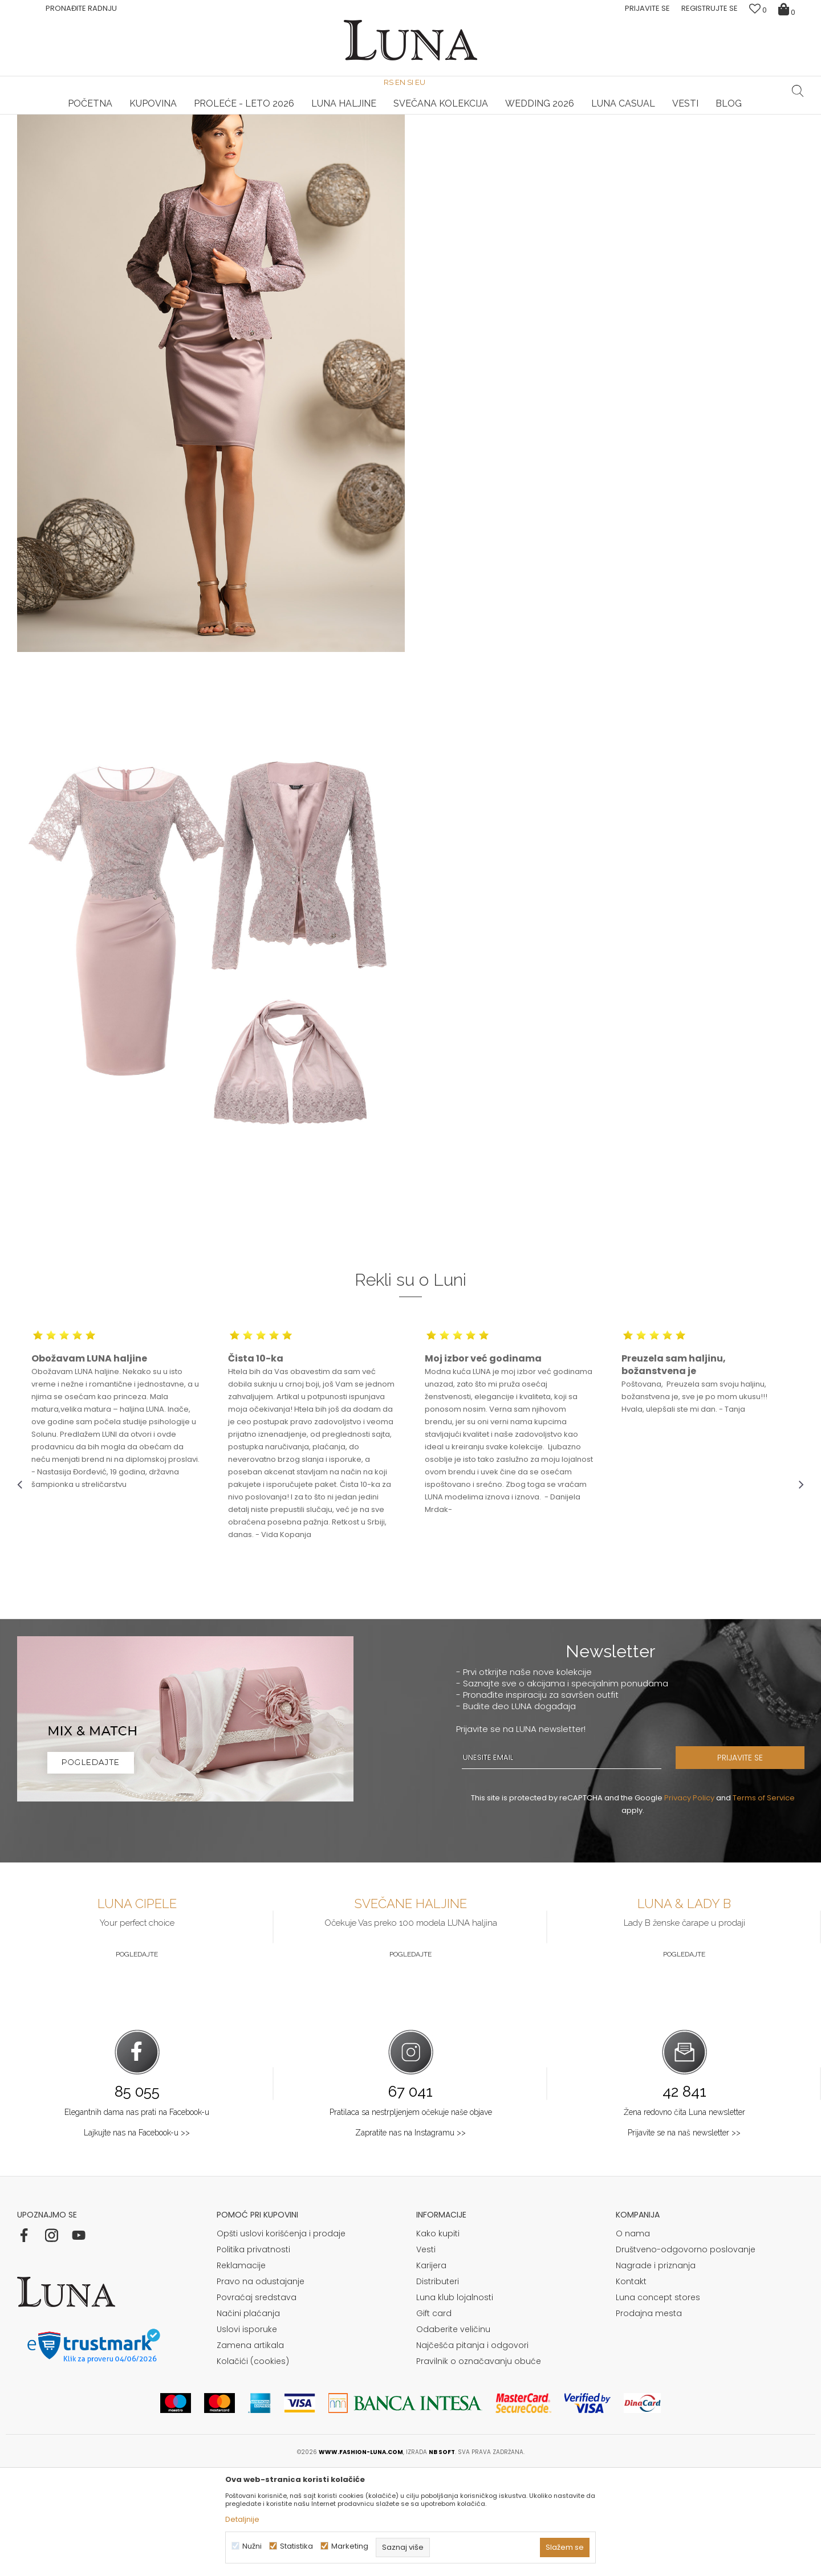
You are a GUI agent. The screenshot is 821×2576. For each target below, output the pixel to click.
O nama (633, 2339)
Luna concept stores (658, 2403)
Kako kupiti (438, 2339)
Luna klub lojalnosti (454, 2403)
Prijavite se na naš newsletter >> (684, 2238)
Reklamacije (241, 2371)
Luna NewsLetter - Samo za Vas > (412, 114)
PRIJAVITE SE (744, 1863)
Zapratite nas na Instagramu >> (410, 2238)
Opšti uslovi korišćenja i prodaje (281, 2339)
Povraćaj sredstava (256, 2403)
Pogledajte (137, 2060)
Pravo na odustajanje (260, 2387)
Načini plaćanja (248, 2419)
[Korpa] (788, 8)
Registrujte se (709, 8)
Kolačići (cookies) (253, 2467)
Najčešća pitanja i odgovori (472, 2451)
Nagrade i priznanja (656, 2371)
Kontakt (631, 2387)
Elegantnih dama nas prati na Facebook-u (136, 2218)
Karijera (431, 2371)
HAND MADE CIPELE (148, 114)
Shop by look (111, 130)
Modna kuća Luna (48, 130)
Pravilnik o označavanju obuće (478, 2467)
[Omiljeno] (758, 10)
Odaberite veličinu (453, 2435)
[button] (798, 90)
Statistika (296, 2546)
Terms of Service (764, 1903)
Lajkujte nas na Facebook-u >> (137, 2238)
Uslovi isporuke (247, 2435)
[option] (148, 115)
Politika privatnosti (253, 2355)
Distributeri (437, 2387)
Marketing (349, 2546)
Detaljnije (242, 2519)
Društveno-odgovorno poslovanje (685, 2355)
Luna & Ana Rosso (672, 114)
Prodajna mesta (649, 2419)
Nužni (252, 2546)
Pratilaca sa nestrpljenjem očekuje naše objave (411, 2218)
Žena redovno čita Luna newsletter (684, 2218)
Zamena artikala (250, 2451)
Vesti (426, 2355)
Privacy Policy (689, 1903)
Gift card (434, 2419)
